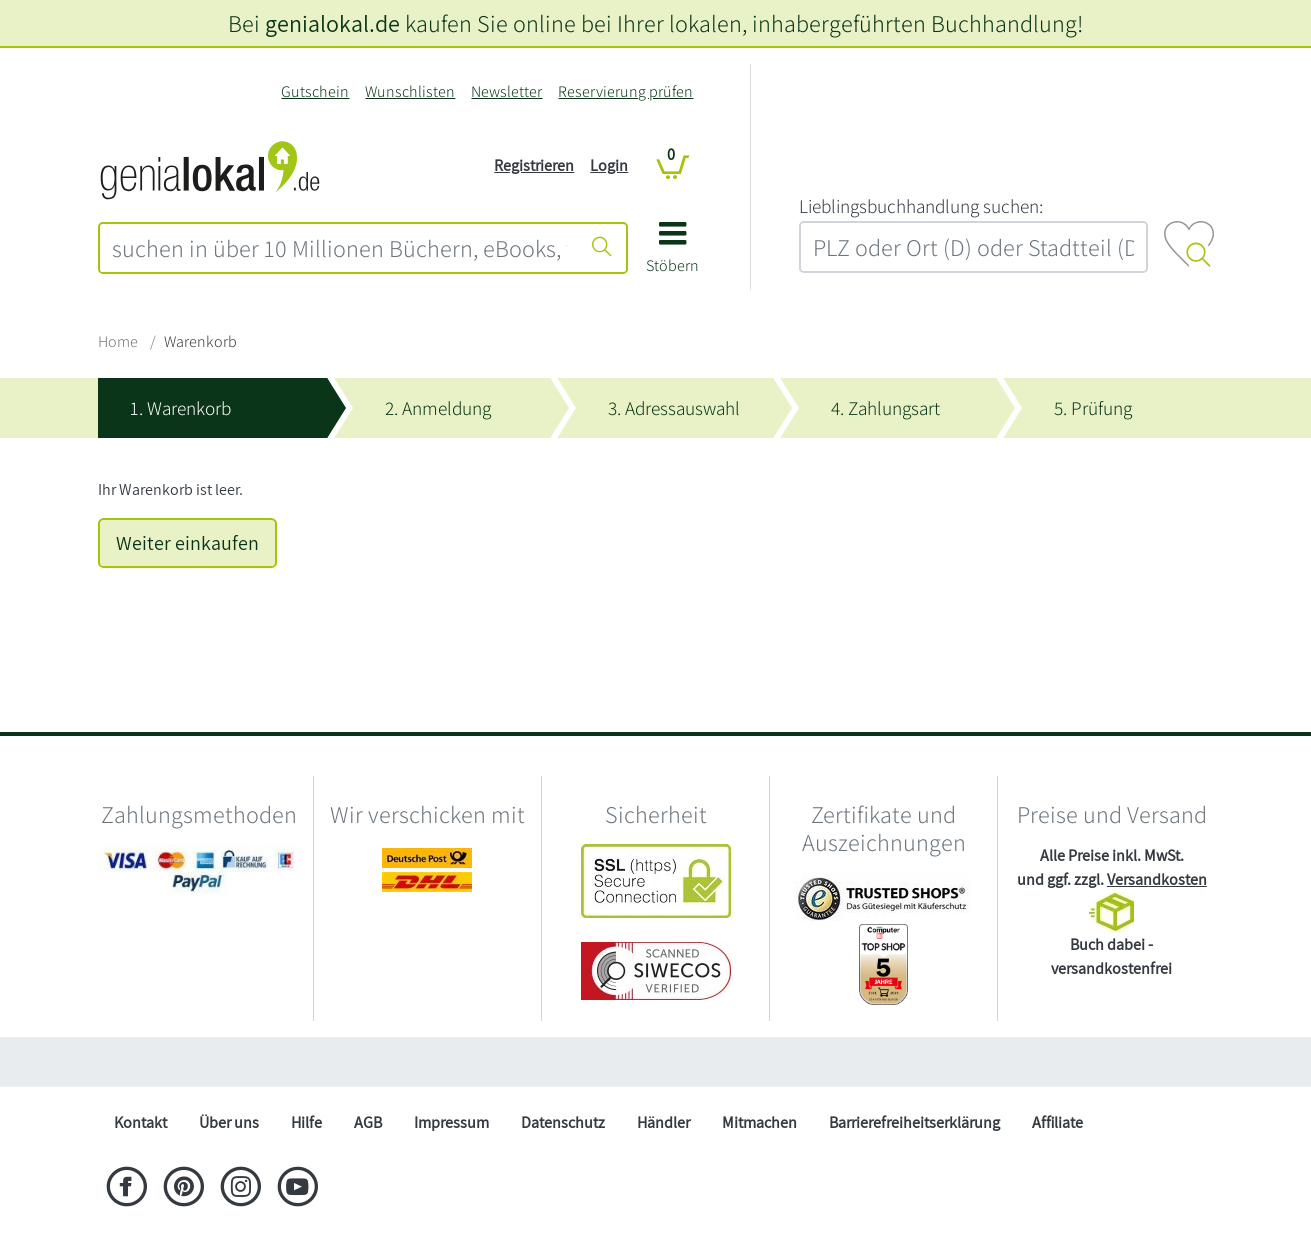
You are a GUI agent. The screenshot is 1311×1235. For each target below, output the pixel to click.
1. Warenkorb (180, 408)
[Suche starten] (602, 248)
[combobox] (340, 248)
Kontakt (140, 1122)
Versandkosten (1157, 879)
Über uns (229, 1122)
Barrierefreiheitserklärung (914, 1122)
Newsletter (506, 91)
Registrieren (534, 165)
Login (609, 165)
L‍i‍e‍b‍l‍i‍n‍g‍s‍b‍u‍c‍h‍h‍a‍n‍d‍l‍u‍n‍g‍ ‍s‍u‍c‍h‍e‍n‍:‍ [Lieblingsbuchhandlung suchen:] (921, 206)
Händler (663, 1122)
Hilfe (306, 1122)
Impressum (451, 1122)
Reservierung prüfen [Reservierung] (625, 91)
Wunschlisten (410, 91)
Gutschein (315, 91)
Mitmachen (759, 1122)
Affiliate (1057, 1122)
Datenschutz (563, 1122)
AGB (368, 1122)
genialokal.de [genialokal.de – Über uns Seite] (332, 23)
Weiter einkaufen (187, 543)
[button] (672, 254)
